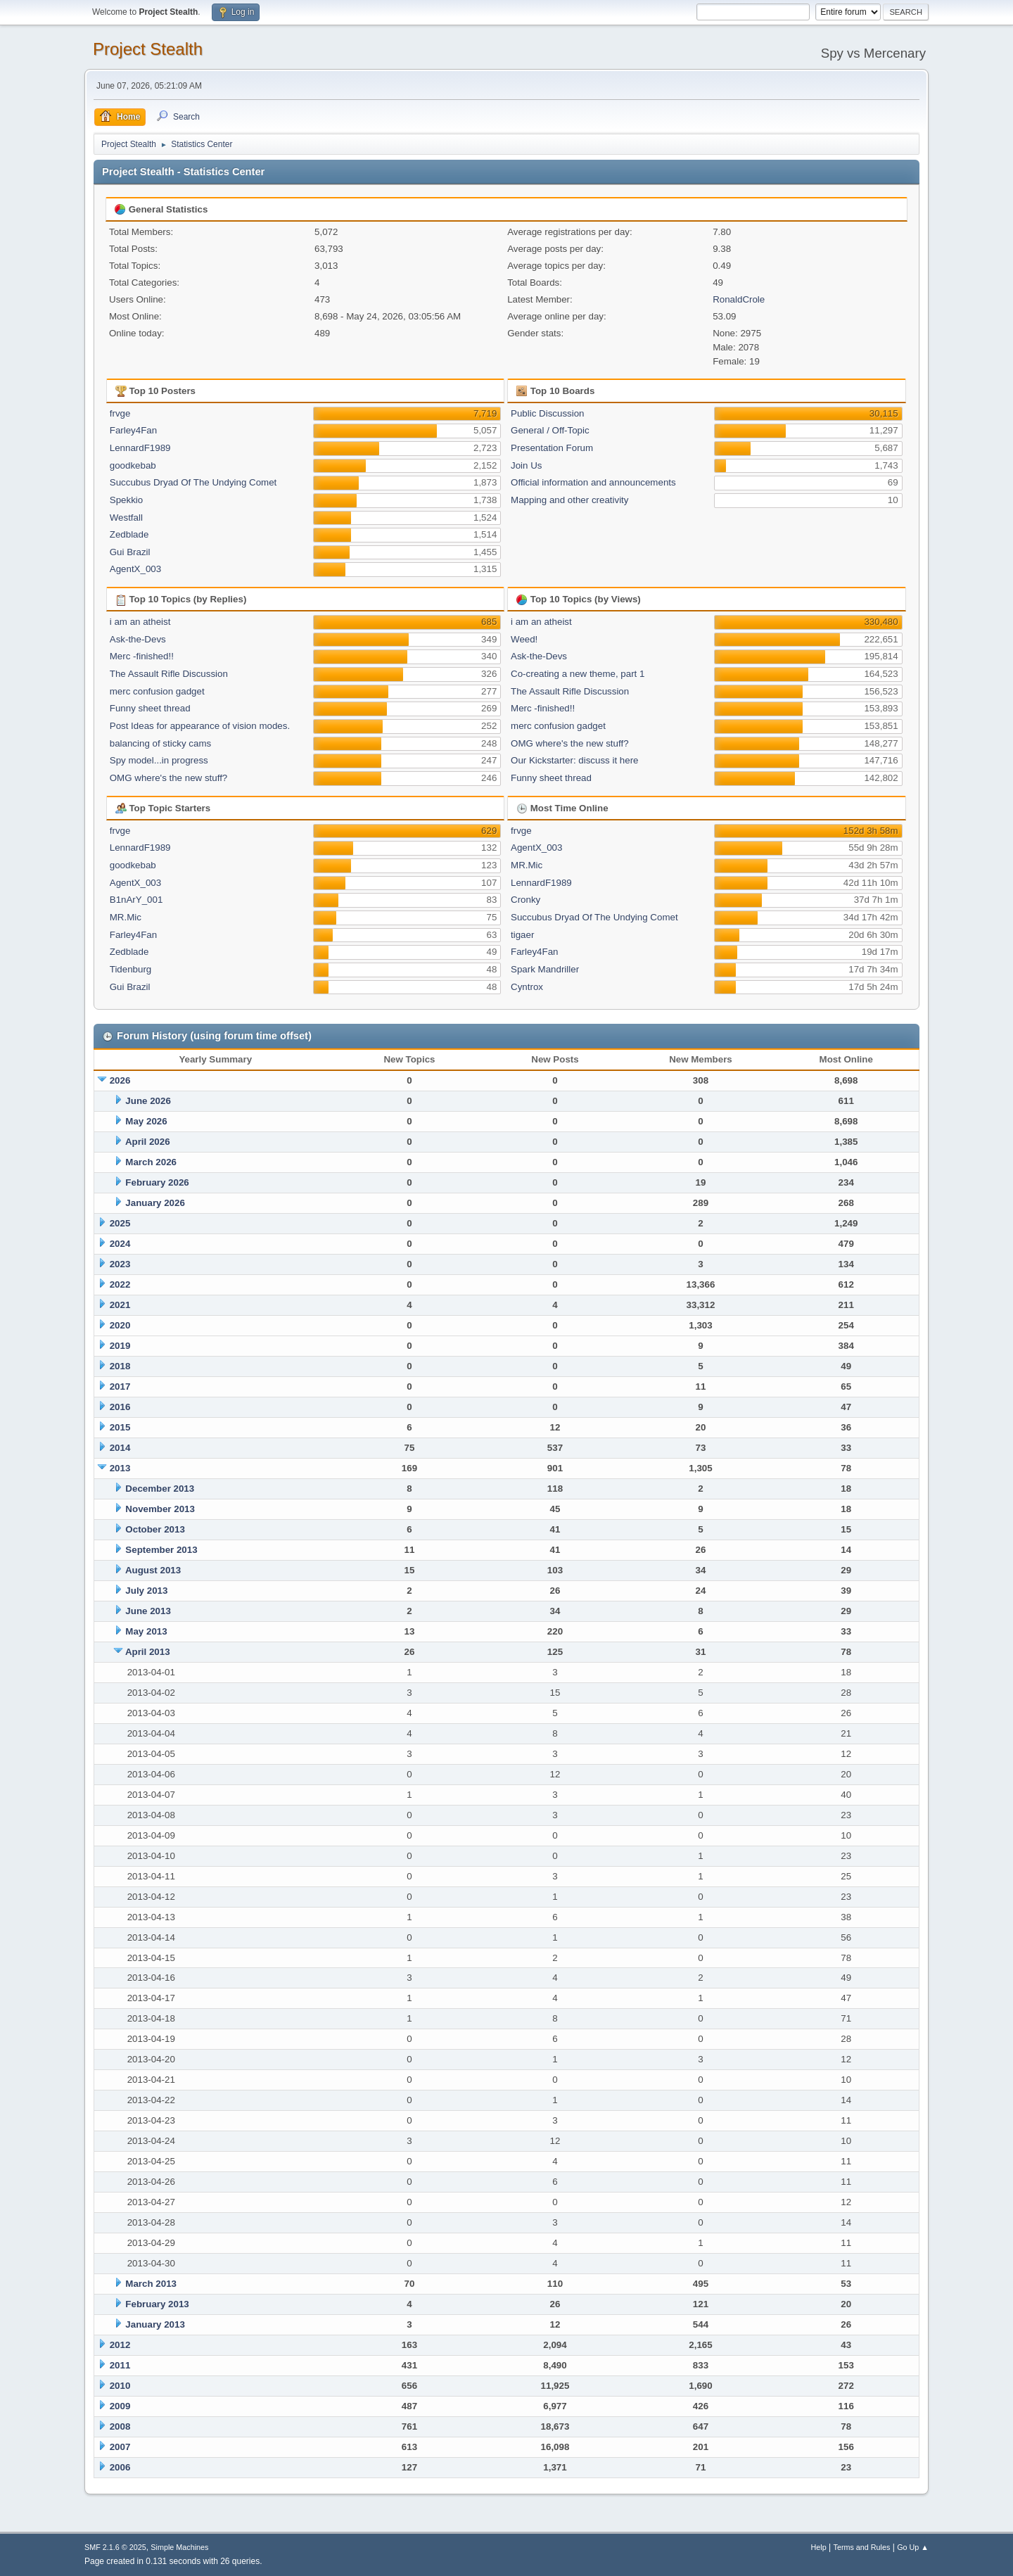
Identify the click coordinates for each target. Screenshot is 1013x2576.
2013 (120, 1468)
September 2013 (161, 1549)
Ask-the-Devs (138, 639)
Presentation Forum (552, 448)
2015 (120, 1427)
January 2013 (154, 2324)
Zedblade (129, 534)
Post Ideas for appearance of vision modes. (200, 726)
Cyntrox (527, 987)
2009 (120, 2406)
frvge (120, 413)
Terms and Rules (862, 2547)
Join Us (526, 465)
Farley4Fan (133, 430)
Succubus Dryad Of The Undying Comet (193, 482)
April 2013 (147, 1652)
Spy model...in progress (159, 760)
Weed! (524, 639)
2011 (120, 2365)
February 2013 (157, 2304)
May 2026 (146, 1121)
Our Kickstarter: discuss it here (574, 760)
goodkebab (133, 465)
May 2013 (146, 1631)
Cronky (525, 899)
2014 (120, 1447)
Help (819, 2547)
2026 (120, 1080)
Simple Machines (179, 2547)
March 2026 (151, 1162)
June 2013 (147, 1611)
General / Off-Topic (550, 430)
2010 (120, 2385)
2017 (120, 1386)
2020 (120, 1325)
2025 (120, 1223)
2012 (120, 2345)
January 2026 (154, 1203)
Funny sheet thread (150, 708)
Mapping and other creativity (569, 500)
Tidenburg (131, 969)
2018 (120, 1366)
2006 (120, 2467)
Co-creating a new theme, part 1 (577, 673)
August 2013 (153, 1570)
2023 (120, 1264)
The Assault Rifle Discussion (169, 673)
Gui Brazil (130, 552)
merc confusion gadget (157, 691)
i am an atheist (140, 621)
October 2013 (154, 1529)
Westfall (126, 517)
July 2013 (146, 1590)
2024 (120, 1243)
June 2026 (147, 1101)
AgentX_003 (135, 569)
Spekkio (126, 500)
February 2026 (157, 1182)
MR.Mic (125, 917)
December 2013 (159, 1488)
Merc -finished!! (142, 656)
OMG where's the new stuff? (169, 778)
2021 (120, 1305)
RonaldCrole (739, 299)
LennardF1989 (140, 448)
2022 (120, 1284)
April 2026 (147, 1141)
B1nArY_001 (136, 899)
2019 (120, 1345)
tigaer (522, 934)
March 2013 (151, 2283)
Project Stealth (148, 48)
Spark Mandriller (545, 969)
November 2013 (160, 1509)
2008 (120, 2426)
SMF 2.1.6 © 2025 (115, 2547)
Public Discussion (547, 413)
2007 (120, 2447)
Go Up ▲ (913, 2547)
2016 (120, 1407)
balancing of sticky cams (160, 743)
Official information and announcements (593, 482)
